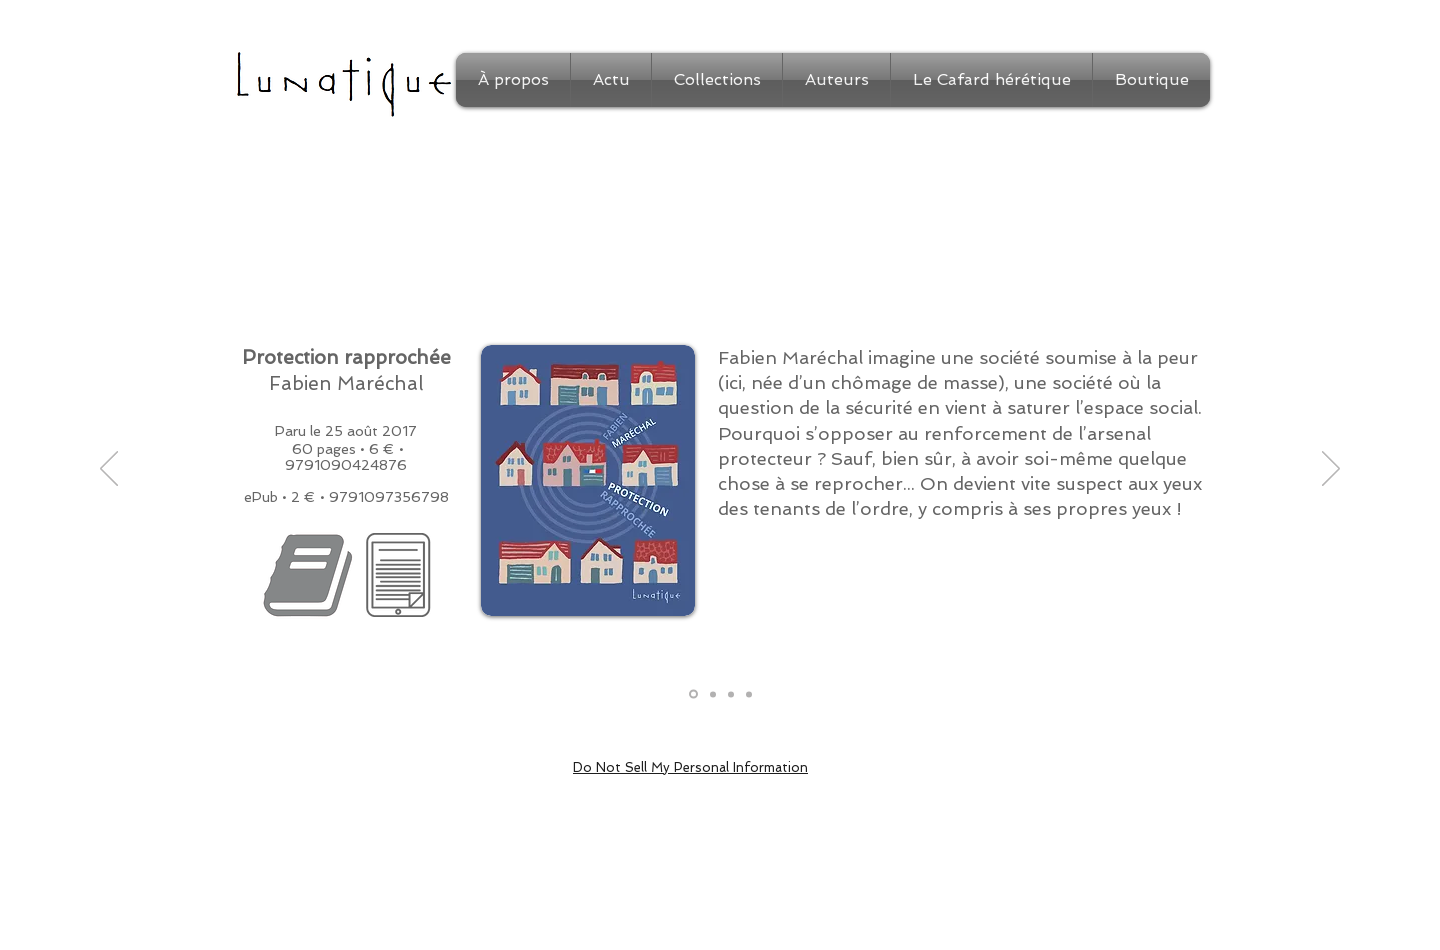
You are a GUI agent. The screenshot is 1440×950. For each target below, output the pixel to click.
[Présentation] (693, 694)
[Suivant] (1331, 470)
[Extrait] (713, 694)
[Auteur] (731, 694)
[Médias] (749, 694)
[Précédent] (109, 470)
